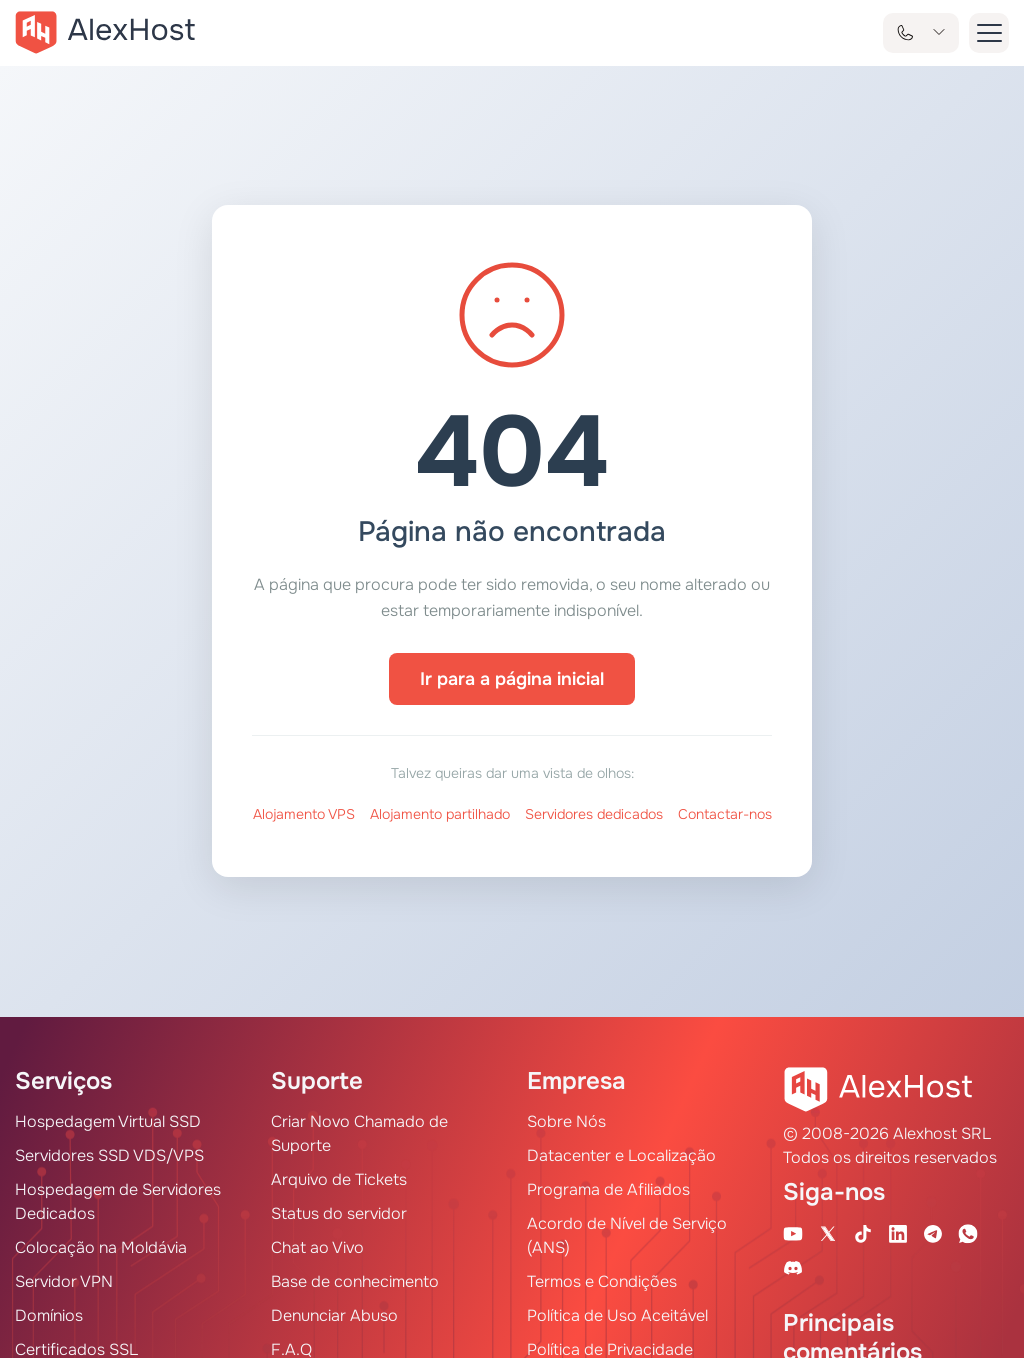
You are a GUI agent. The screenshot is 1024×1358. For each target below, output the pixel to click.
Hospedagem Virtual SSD (108, 1121)
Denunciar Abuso (334, 1315)
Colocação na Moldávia (101, 1247)
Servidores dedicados (594, 814)
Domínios (49, 1315)
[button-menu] (989, 33)
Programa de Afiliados (608, 1189)
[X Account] (828, 1233)
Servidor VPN (64, 1281)
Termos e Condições (602, 1281)
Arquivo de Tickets (339, 1179)
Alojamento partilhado (440, 814)
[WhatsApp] (968, 1233)
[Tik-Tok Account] (863, 1233)
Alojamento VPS (304, 814)
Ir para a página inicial (512, 679)
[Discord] (793, 1267)
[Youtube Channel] (793, 1233)
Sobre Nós (566, 1121)
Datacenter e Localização (621, 1155)
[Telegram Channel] (933, 1233)
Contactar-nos (725, 814)
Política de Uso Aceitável (617, 1315)
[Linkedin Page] (898, 1233)
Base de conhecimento (355, 1281)
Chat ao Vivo (317, 1247)
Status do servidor (339, 1213)
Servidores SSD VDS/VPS (109, 1155)
